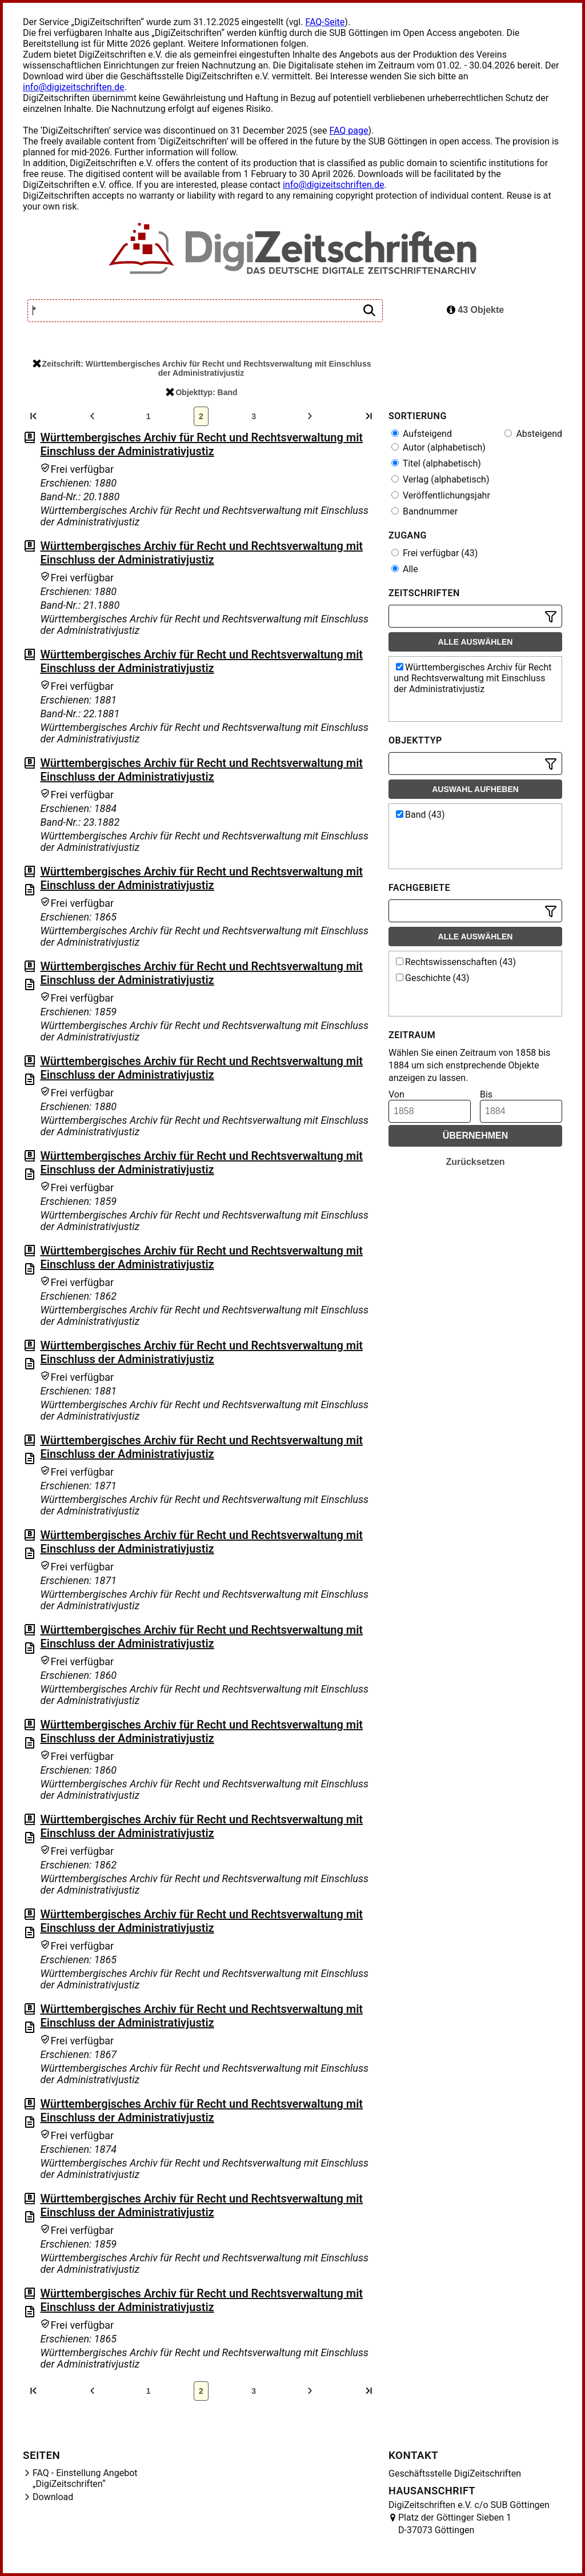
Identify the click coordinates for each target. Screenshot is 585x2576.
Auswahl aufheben (475, 789)
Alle (404, 569)
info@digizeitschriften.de (74, 87)
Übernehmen (475, 1135)
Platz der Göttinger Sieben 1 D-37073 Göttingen (454, 2523)
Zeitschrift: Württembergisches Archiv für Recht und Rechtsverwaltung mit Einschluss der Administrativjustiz (202, 368)
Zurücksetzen (475, 1162)
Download (53, 2496)
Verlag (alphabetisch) (440, 479)
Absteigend (533, 433)
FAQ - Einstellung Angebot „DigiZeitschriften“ (85, 2478)
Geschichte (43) (433, 977)
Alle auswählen (475, 641)
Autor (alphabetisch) (438, 447)
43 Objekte (475, 310)
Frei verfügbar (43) (434, 553)
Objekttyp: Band (201, 392)
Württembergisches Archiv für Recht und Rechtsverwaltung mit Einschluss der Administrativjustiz (201, 444)
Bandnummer (424, 511)
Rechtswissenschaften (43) (456, 962)
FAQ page (348, 130)
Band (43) (420, 814)
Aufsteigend (421, 433)
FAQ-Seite (324, 22)
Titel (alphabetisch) (436, 463)
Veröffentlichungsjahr (440, 495)
